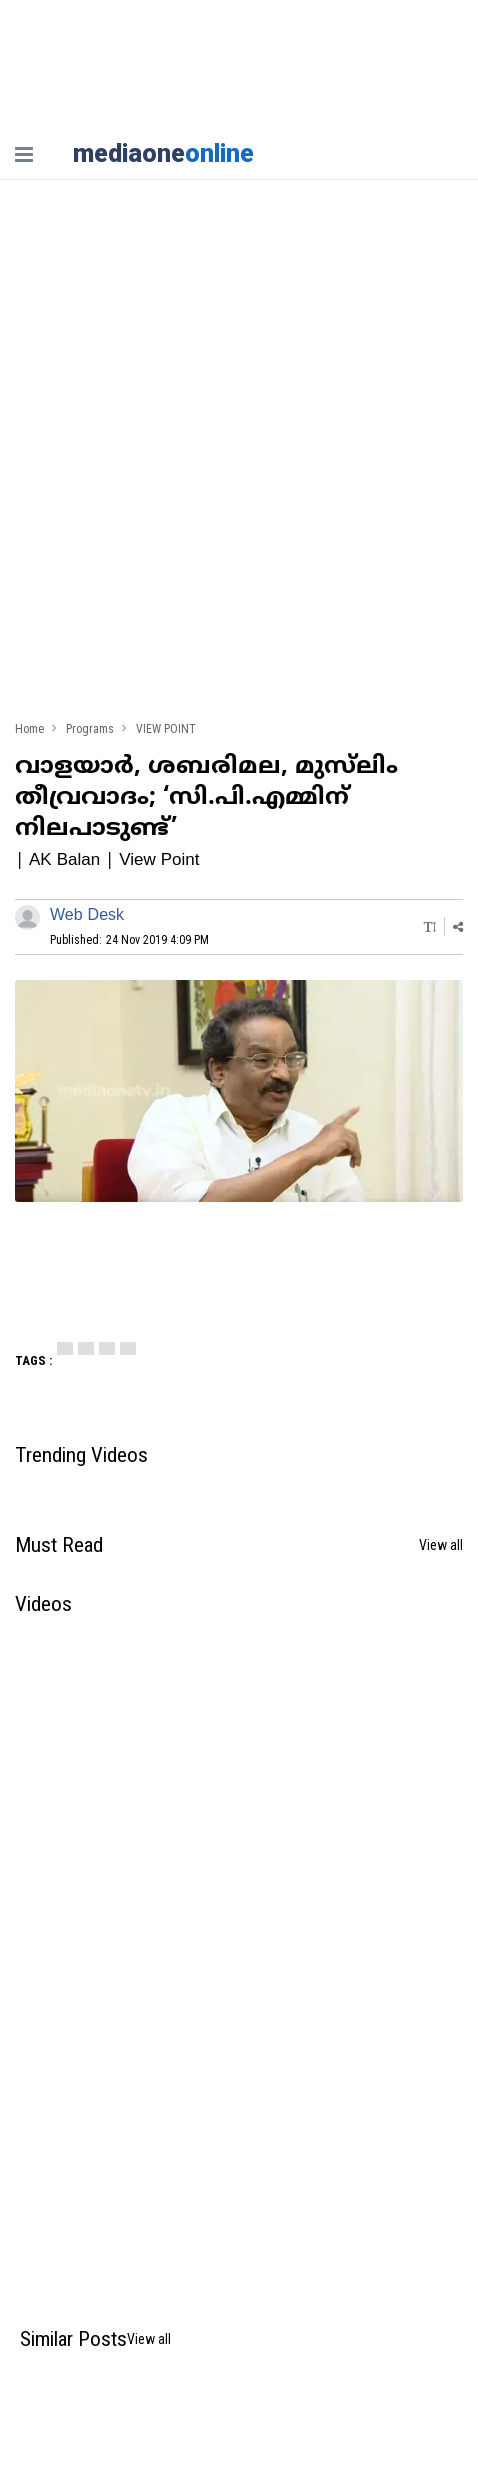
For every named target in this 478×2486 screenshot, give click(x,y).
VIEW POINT (166, 729)
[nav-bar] (24, 154)
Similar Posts (73, 2339)
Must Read (59, 1545)
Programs (90, 729)
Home (29, 729)
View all (441, 1545)
